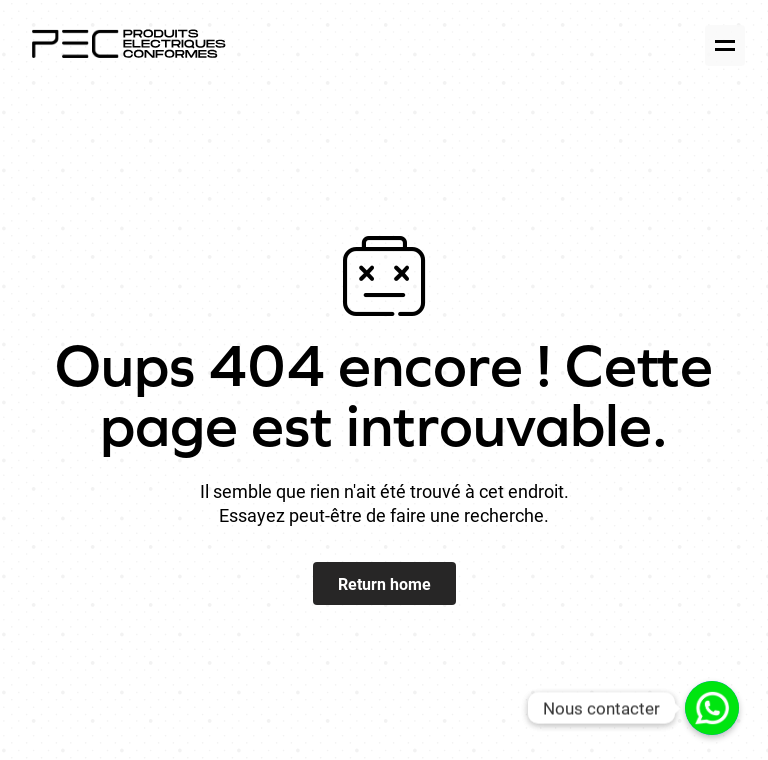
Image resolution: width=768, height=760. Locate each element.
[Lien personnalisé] (712, 708)
